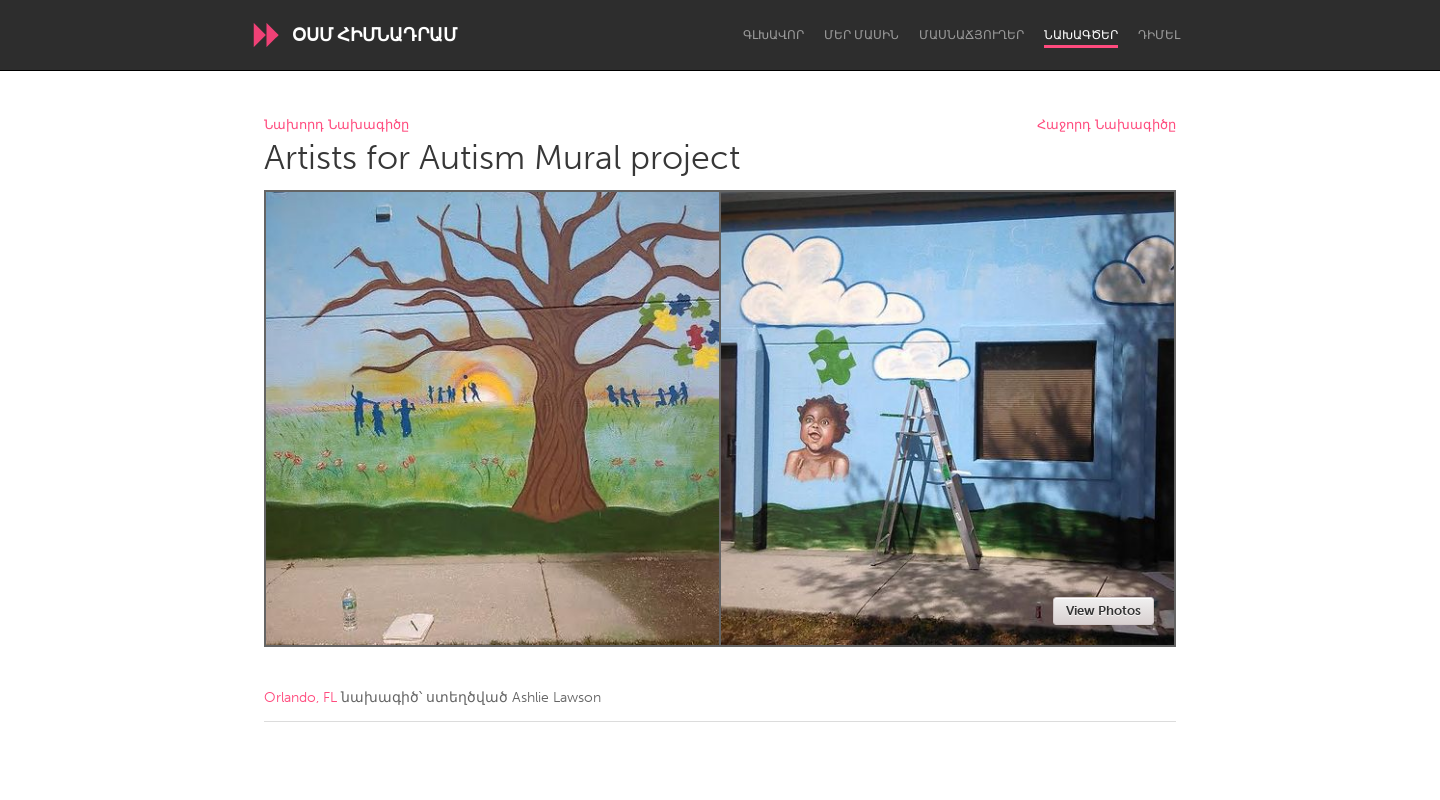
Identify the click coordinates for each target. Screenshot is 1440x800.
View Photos (1103, 610)
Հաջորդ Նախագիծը (1106, 125)
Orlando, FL (300, 697)
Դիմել (1159, 35)
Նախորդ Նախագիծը (336, 125)
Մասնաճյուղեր (971, 35)
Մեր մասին (861, 35)
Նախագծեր (1081, 35)
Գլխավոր (773, 35)
